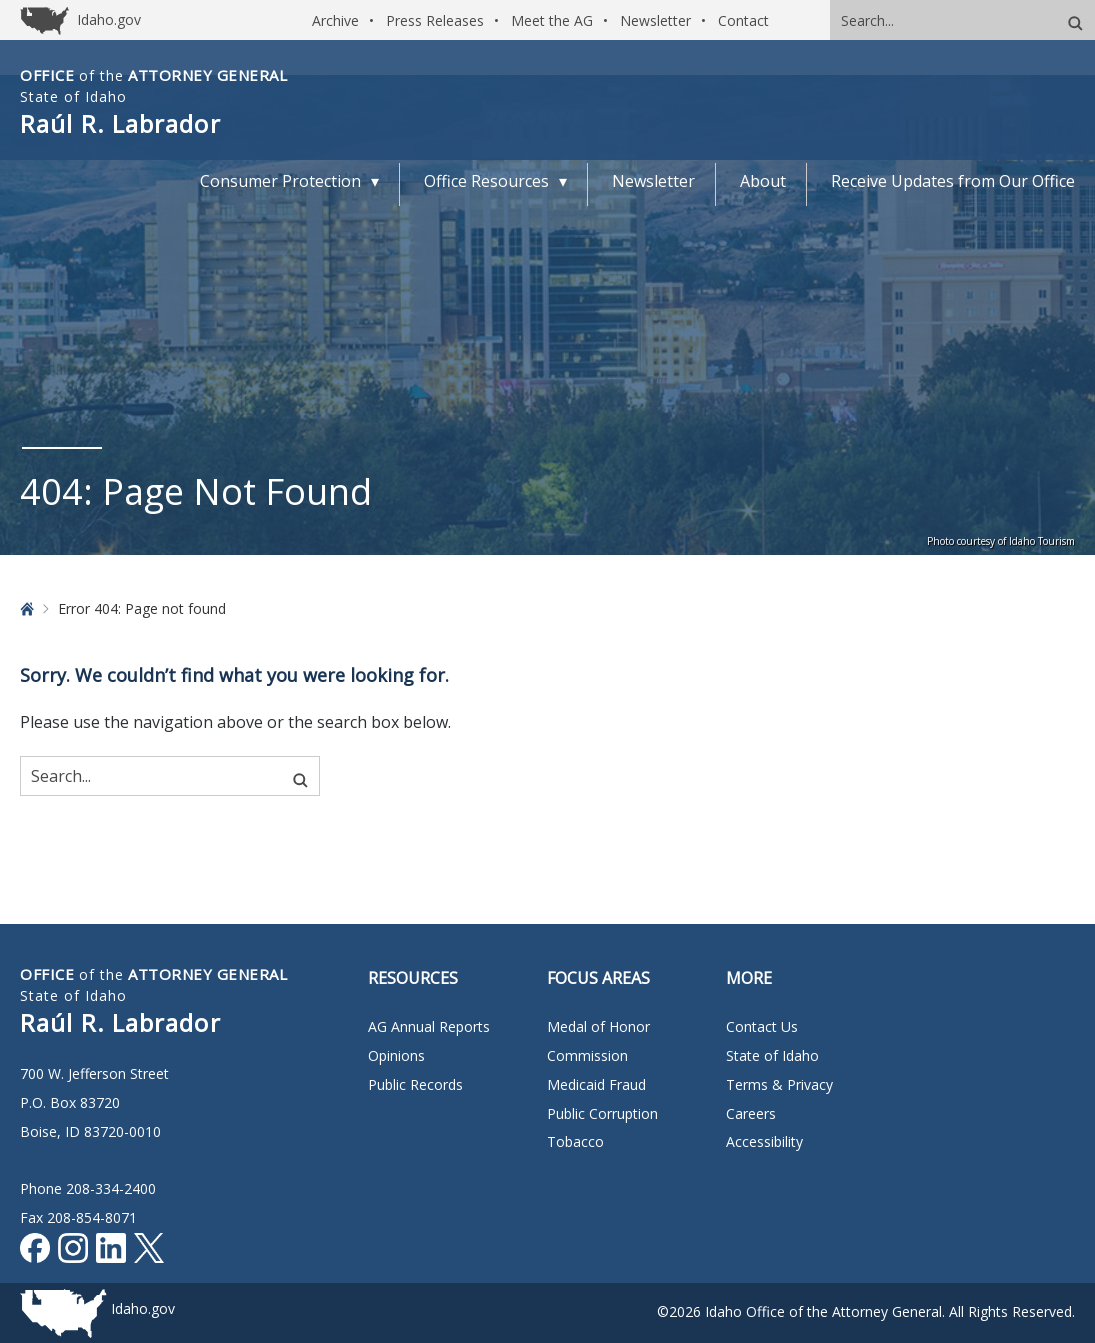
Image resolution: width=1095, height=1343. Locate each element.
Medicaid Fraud (596, 1084)
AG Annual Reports (429, 1026)
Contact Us (762, 1026)
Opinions (396, 1055)
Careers (751, 1113)
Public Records (415, 1084)
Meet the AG (552, 20)
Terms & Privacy (779, 1084)
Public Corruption (602, 1113)
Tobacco (575, 1141)
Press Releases (435, 20)
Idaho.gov (143, 1308)
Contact (743, 20)
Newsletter (655, 20)
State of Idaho (772, 1055)
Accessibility (764, 1141)
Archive (335, 20)
